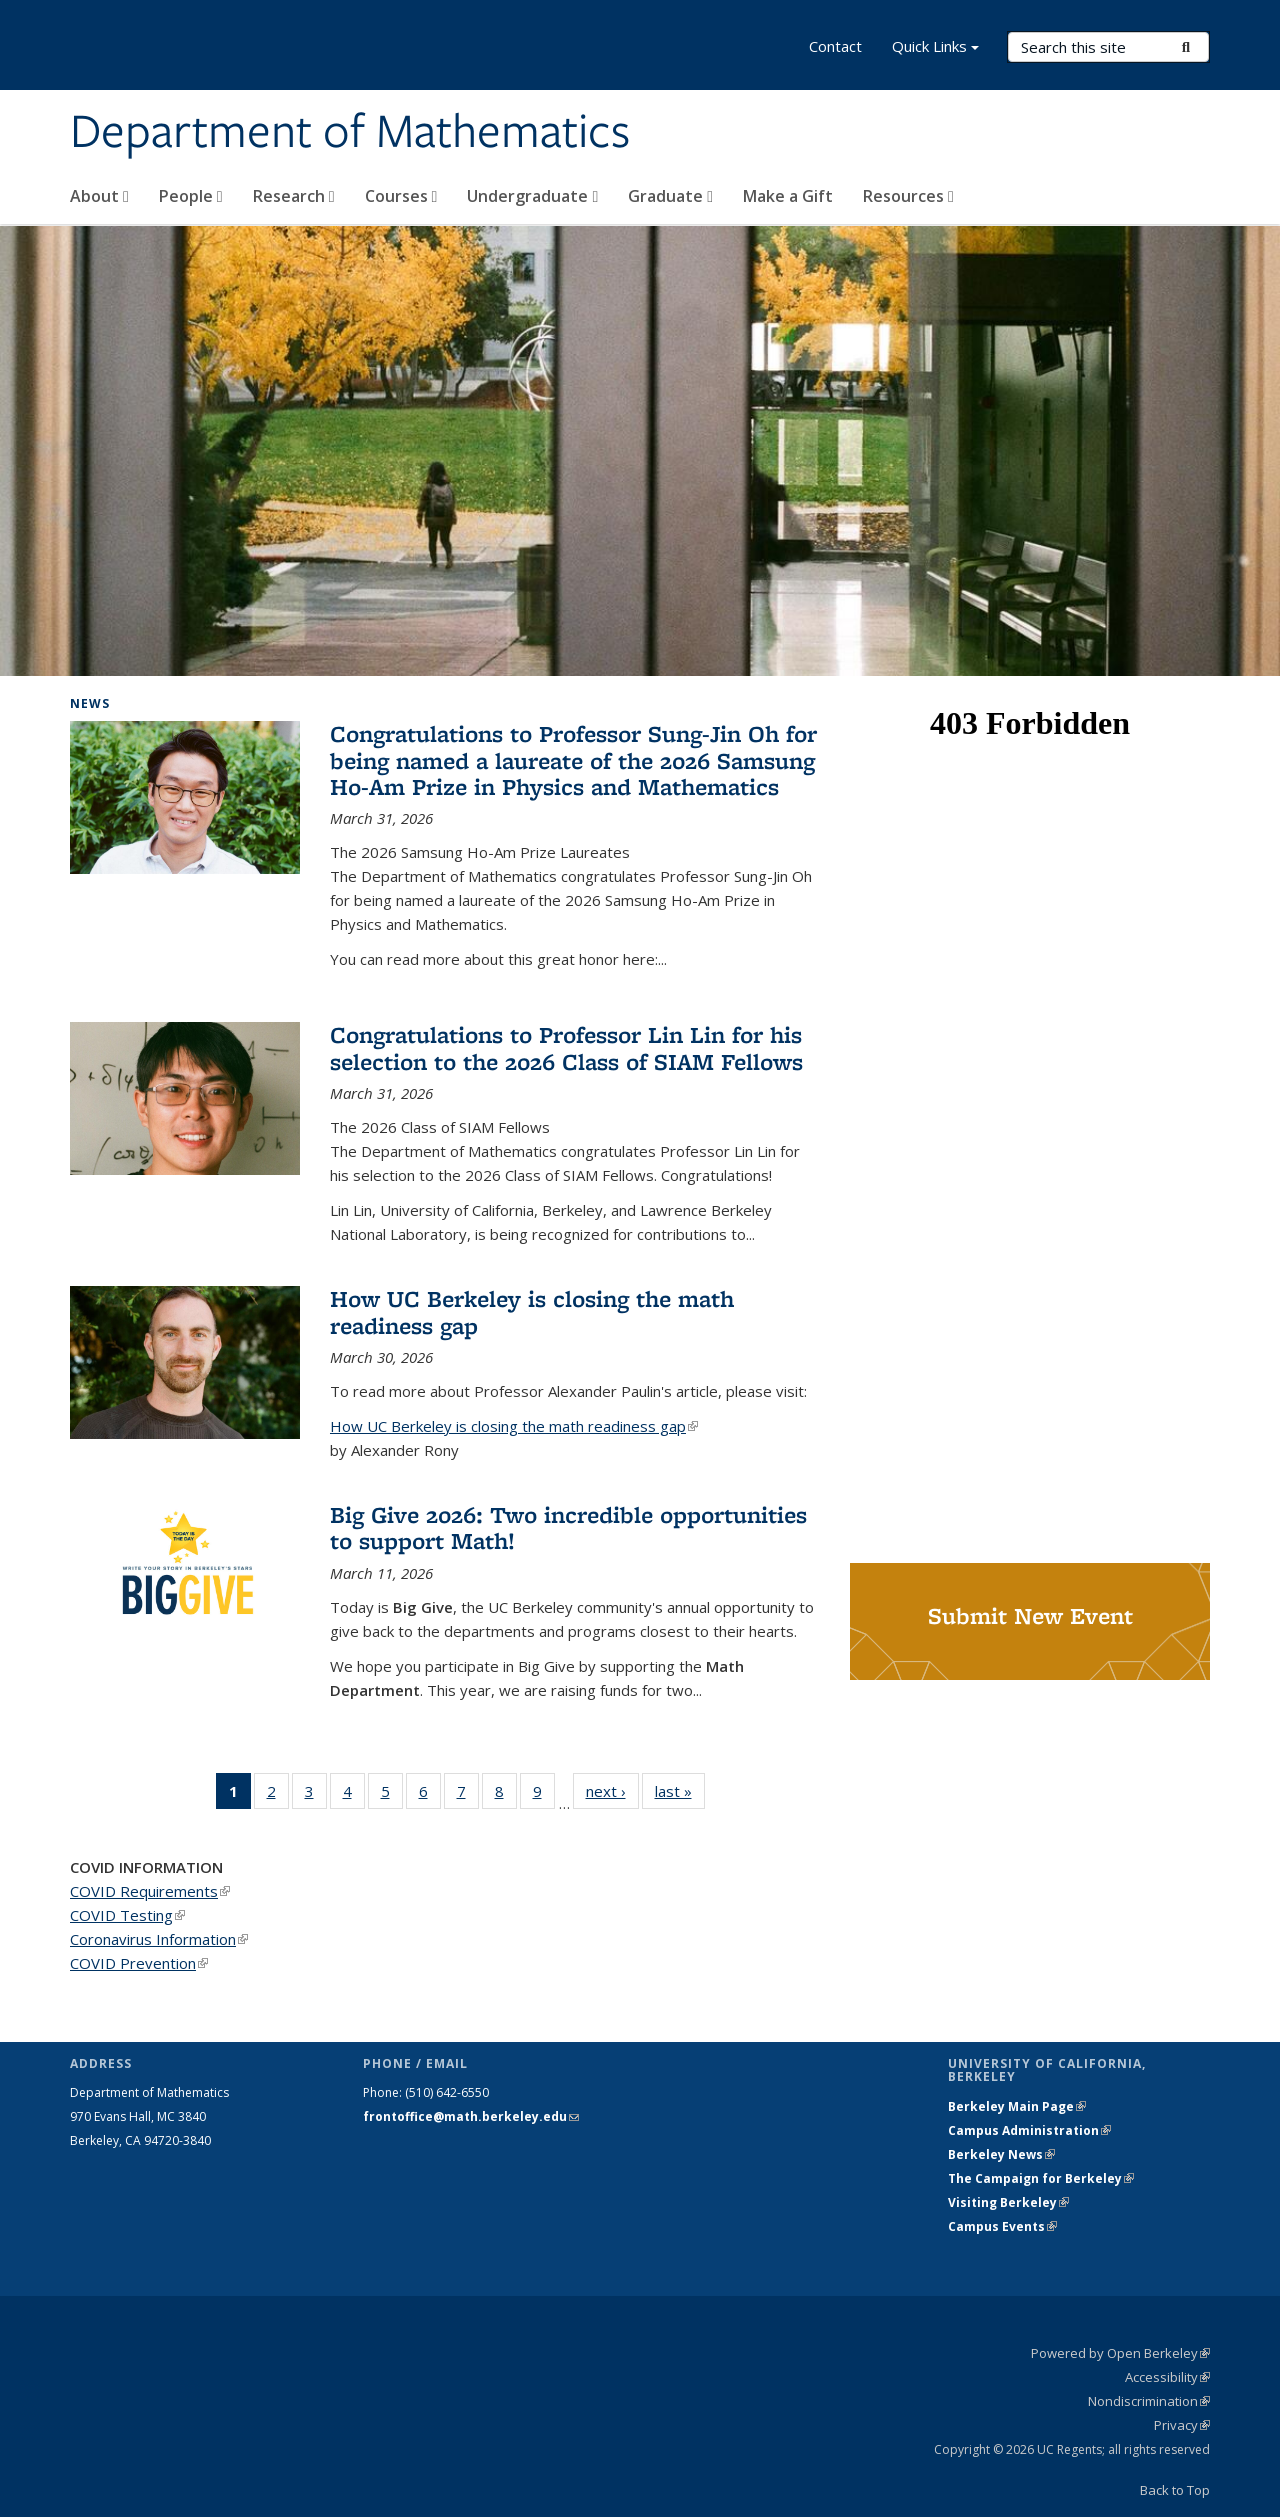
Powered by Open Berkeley (1120, 2353)
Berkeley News (1001, 2154)
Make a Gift (788, 196)
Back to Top (1175, 2490)
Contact (835, 46)
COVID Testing (127, 1915)
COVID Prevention (139, 1963)
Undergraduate (532, 196)
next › (612, 1790)
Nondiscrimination (1149, 2401)
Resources (908, 196)
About (99, 196)
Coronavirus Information (159, 1939)
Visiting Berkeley (1008, 2202)
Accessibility (1167, 2377)
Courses (401, 196)
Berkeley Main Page (1017, 2106)
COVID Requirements (150, 1891)
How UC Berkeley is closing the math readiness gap (532, 1311)
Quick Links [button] (935, 48)
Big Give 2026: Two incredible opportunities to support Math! (568, 1527)
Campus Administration (1029, 2130)
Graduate (670, 196)
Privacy (1182, 2425)
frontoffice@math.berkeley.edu (471, 2116)
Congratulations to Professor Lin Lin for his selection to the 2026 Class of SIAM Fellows (566, 1047)
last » (680, 1790)
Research (294, 196)
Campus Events (1002, 2226)
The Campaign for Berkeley (1041, 2178)
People (191, 196)
